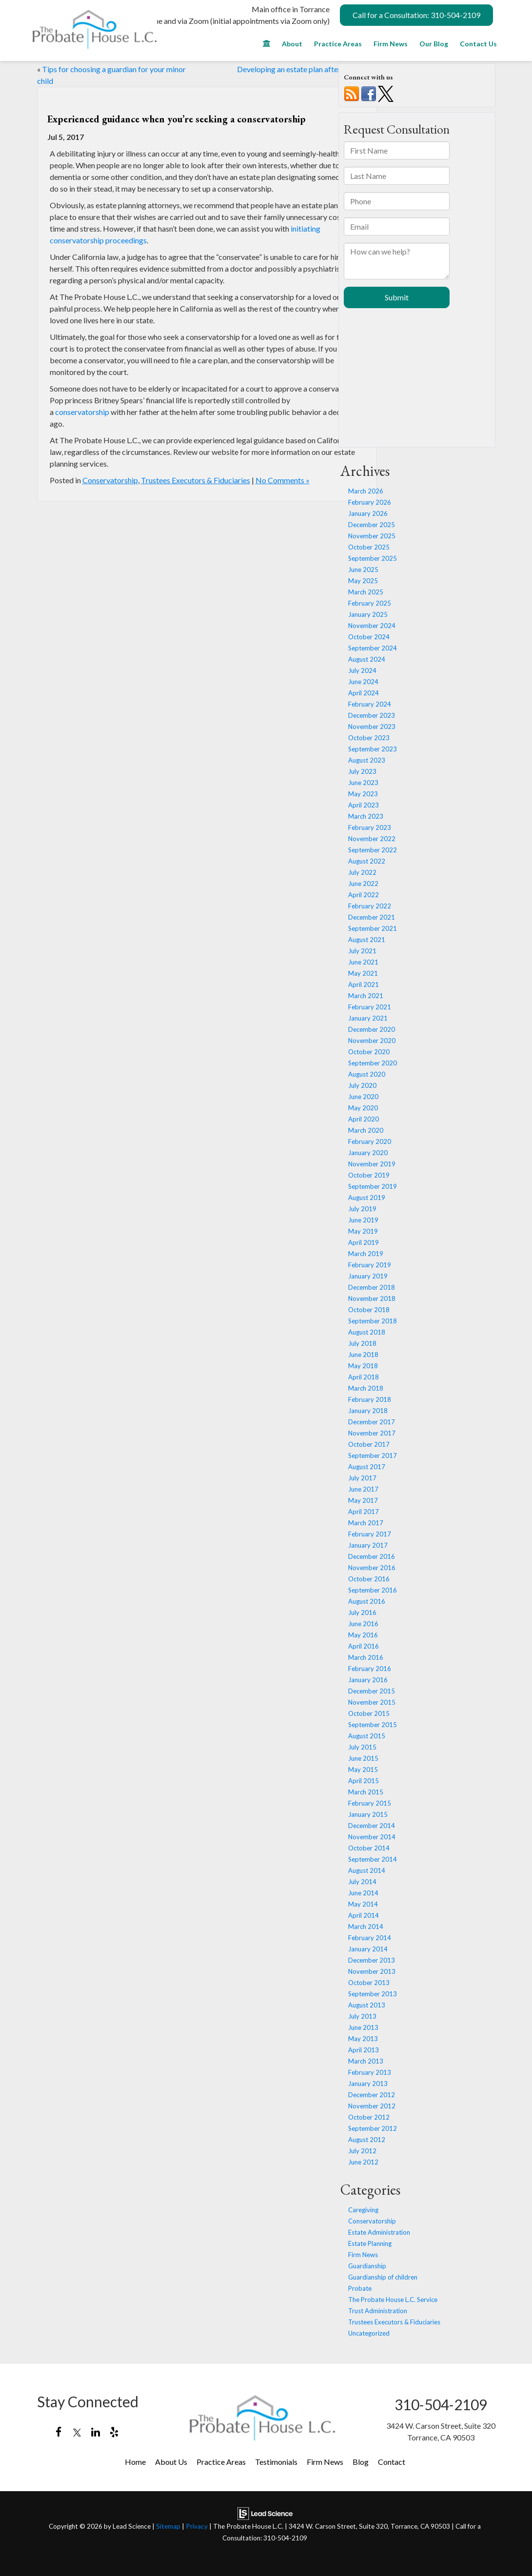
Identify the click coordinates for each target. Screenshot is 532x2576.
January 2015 (368, 1814)
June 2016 (363, 1624)
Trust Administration (377, 2311)
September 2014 (372, 1859)
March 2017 (365, 1523)
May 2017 (363, 1500)
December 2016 (371, 1556)
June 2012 (363, 2162)
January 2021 (368, 1018)
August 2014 (366, 1870)
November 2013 (371, 1971)
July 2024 (362, 670)
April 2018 (363, 1377)
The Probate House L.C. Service (392, 2299)
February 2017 (369, 1534)
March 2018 (365, 1388)
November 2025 (371, 536)
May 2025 (363, 581)
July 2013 (362, 2016)
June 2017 (363, 1489)
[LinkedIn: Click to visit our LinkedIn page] (95, 2432)
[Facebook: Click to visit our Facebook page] (58, 2432)
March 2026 (365, 491)
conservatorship (82, 411)
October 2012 (369, 2117)
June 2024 (363, 682)
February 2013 (369, 2072)
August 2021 (366, 940)
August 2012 (366, 2139)
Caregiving (363, 2210)
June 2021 (363, 962)
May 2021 (363, 973)
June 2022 (363, 883)
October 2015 (369, 1713)
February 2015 (369, 1803)
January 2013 (368, 2083)
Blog (361, 2461)
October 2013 (369, 1982)
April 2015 (363, 1781)
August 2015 (366, 1736)
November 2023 (371, 726)
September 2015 (372, 1725)
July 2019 (362, 1209)
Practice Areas (221, 2461)
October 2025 (369, 547)
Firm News (391, 43)
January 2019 (368, 1276)
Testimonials (276, 2461)
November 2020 (371, 1040)
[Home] (266, 46)
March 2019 (365, 1254)
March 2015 (365, 1792)
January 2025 (368, 614)
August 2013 (366, 2005)
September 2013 (372, 1994)
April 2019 (363, 1242)
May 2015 (363, 1769)
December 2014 (371, 1825)
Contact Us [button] (478, 43)
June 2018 (363, 1354)
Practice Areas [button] (338, 43)
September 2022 (372, 850)
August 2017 (366, 1467)
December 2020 (371, 1029)
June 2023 (363, 783)
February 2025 (369, 603)
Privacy (197, 2526)
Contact (391, 2461)
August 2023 (366, 760)
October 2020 (369, 1052)
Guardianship (367, 2266)
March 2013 (365, 2061)
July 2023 (362, 771)
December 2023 (371, 715)
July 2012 (362, 2151)
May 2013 (363, 2039)
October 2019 (369, 1175)
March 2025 (365, 592)
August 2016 (366, 1601)
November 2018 (371, 1298)
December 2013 (371, 1960)
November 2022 (371, 839)
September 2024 (372, 648)
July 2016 (362, 1612)
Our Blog (433, 43)
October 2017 (369, 1444)
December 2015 (371, 1691)
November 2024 (371, 625)
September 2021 (372, 928)
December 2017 (371, 1422)
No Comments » (283, 480)
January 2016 (368, 1680)
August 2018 (366, 1332)
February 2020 (369, 1141)
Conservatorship (110, 480)
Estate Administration (379, 2232)
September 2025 (372, 558)
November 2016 (371, 1568)
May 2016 (363, 1635)
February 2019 (369, 1265)
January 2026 (368, 513)
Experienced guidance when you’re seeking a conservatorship (176, 119)
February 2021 (369, 1007)
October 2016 (369, 1579)
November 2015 (371, 1702)
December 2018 (371, 1287)
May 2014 (363, 1904)
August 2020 (366, 1074)
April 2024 (363, 693)
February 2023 (369, 827)
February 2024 (369, 704)
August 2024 (366, 659)
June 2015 (363, 1758)
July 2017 (362, 1478)
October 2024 (369, 637)
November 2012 (371, 2106)
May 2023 (363, 794)
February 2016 (369, 1668)
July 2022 (362, 872)
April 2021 (363, 984)
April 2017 (363, 1511)
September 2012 (372, 2128)
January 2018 (368, 1411)
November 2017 (371, 1433)
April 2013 (363, 2050)
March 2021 (365, 996)
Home (135, 2461)
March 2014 (365, 1926)
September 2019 (372, 1186)
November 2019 (371, 1164)
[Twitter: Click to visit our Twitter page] (77, 2432)
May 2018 (363, 1366)
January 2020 (368, 1153)
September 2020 (372, 1063)
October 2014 (369, 1848)
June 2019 (363, 1220)
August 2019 (366, 1197)
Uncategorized (369, 2333)
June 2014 (363, 1893)
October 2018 (369, 1310)
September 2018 (372, 1321)
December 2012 (371, 2095)
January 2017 (368, 1545)
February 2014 (369, 1938)
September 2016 (372, 1590)
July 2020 (362, 1085)
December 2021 (371, 917)
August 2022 (366, 861)
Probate (360, 2288)
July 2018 (362, 1343)
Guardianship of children (382, 2277)
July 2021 (362, 951)
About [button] (292, 43)
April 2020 (363, 1119)
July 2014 (362, 1882)
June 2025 (363, 569)
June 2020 (363, 1097)
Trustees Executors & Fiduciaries (195, 480)
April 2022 (363, 895)
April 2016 (363, 1646)
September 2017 (372, 1455)
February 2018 (369, 1399)
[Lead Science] (265, 2512)
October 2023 (369, 738)
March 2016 (365, 1657)
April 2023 (363, 805)
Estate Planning (370, 2243)
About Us (171, 2461)
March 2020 (365, 1130)
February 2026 (369, 502)
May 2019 (363, 1231)
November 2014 (371, 1837)
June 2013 (363, 2027)
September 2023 (372, 749)
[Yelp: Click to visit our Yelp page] (114, 2432)
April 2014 (363, 1915)
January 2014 (368, 1949)
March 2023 (365, 816)
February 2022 (369, 906)
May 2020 (363, 1108)
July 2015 (362, 1747)
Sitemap (168, 2526)
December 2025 (371, 525)
